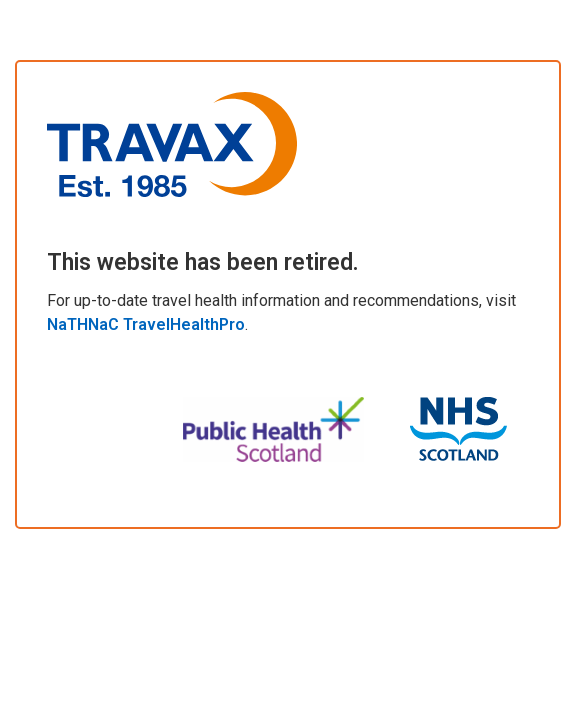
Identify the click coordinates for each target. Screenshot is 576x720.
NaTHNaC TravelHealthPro (146, 324)
